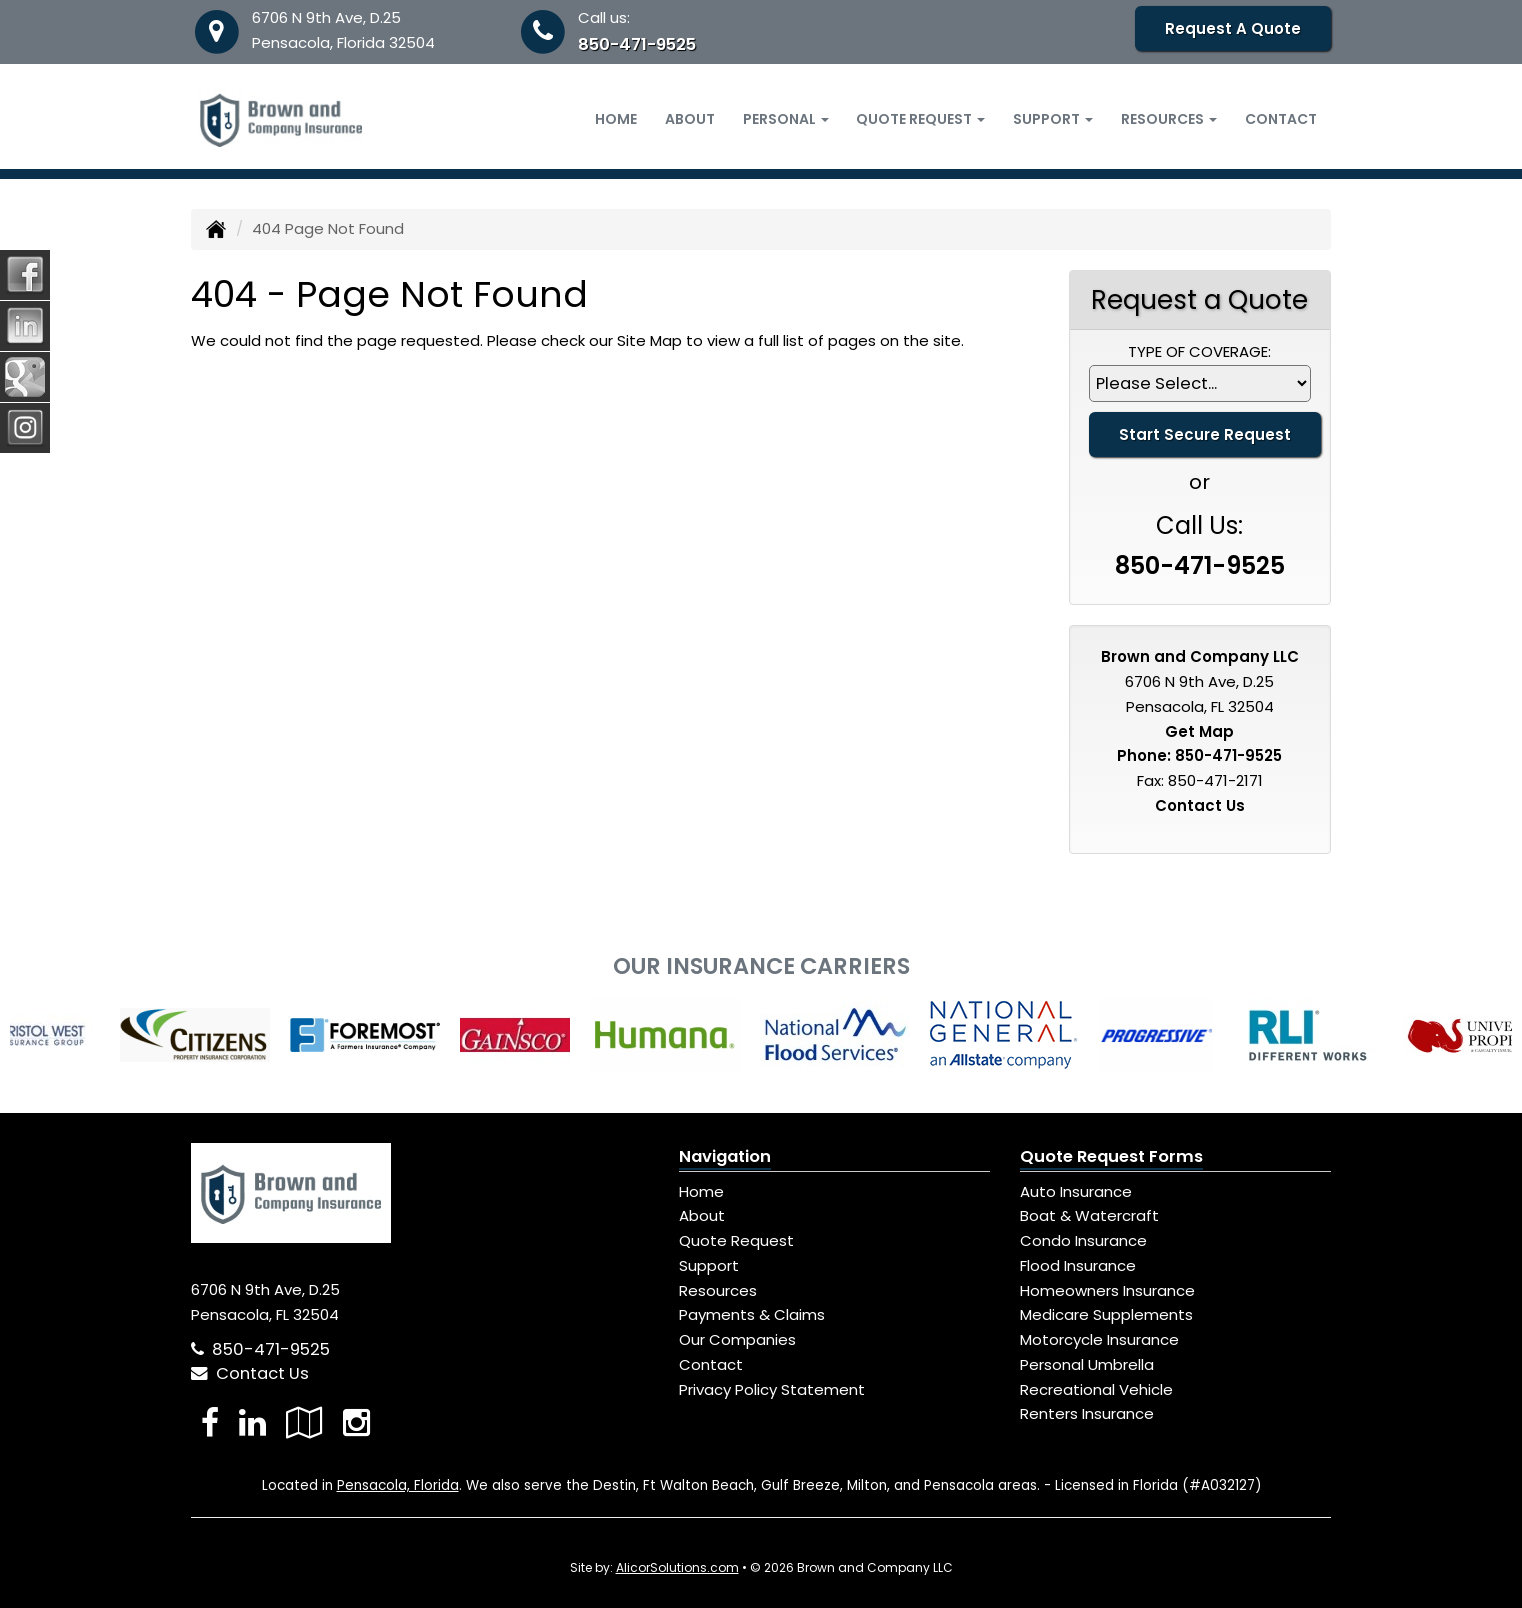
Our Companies (737, 1339)
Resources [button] (1169, 119)
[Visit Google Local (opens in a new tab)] (304, 1422)
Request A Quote (1233, 28)
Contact (1281, 119)
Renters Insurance (1087, 1413)
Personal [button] (786, 119)
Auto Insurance (1076, 1191)
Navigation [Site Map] (725, 1156)
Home (616, 119)
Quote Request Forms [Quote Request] (1111, 1156)
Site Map (649, 340)
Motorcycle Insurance (1099, 1339)
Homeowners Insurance (1107, 1290)
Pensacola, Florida (398, 1485)
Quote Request (736, 1240)
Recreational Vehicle (1096, 1389)
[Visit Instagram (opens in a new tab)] (356, 1422)
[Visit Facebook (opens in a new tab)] (210, 1422)
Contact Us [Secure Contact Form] (1200, 805)
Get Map (1199, 731)
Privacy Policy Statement (772, 1389)
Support (709, 1265)
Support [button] (1053, 119)
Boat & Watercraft (1089, 1215)
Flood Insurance (1078, 1265)
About (690, 119)
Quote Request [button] (920, 119)
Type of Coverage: (1199, 351)
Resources (718, 1290)
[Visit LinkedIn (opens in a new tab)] (252, 1422)
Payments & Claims (752, 1314)
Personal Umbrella (1087, 1364)
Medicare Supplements (1106, 1314)
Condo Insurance (1083, 1240)
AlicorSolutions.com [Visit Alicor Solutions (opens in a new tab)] (677, 1567)
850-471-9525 (637, 44)
